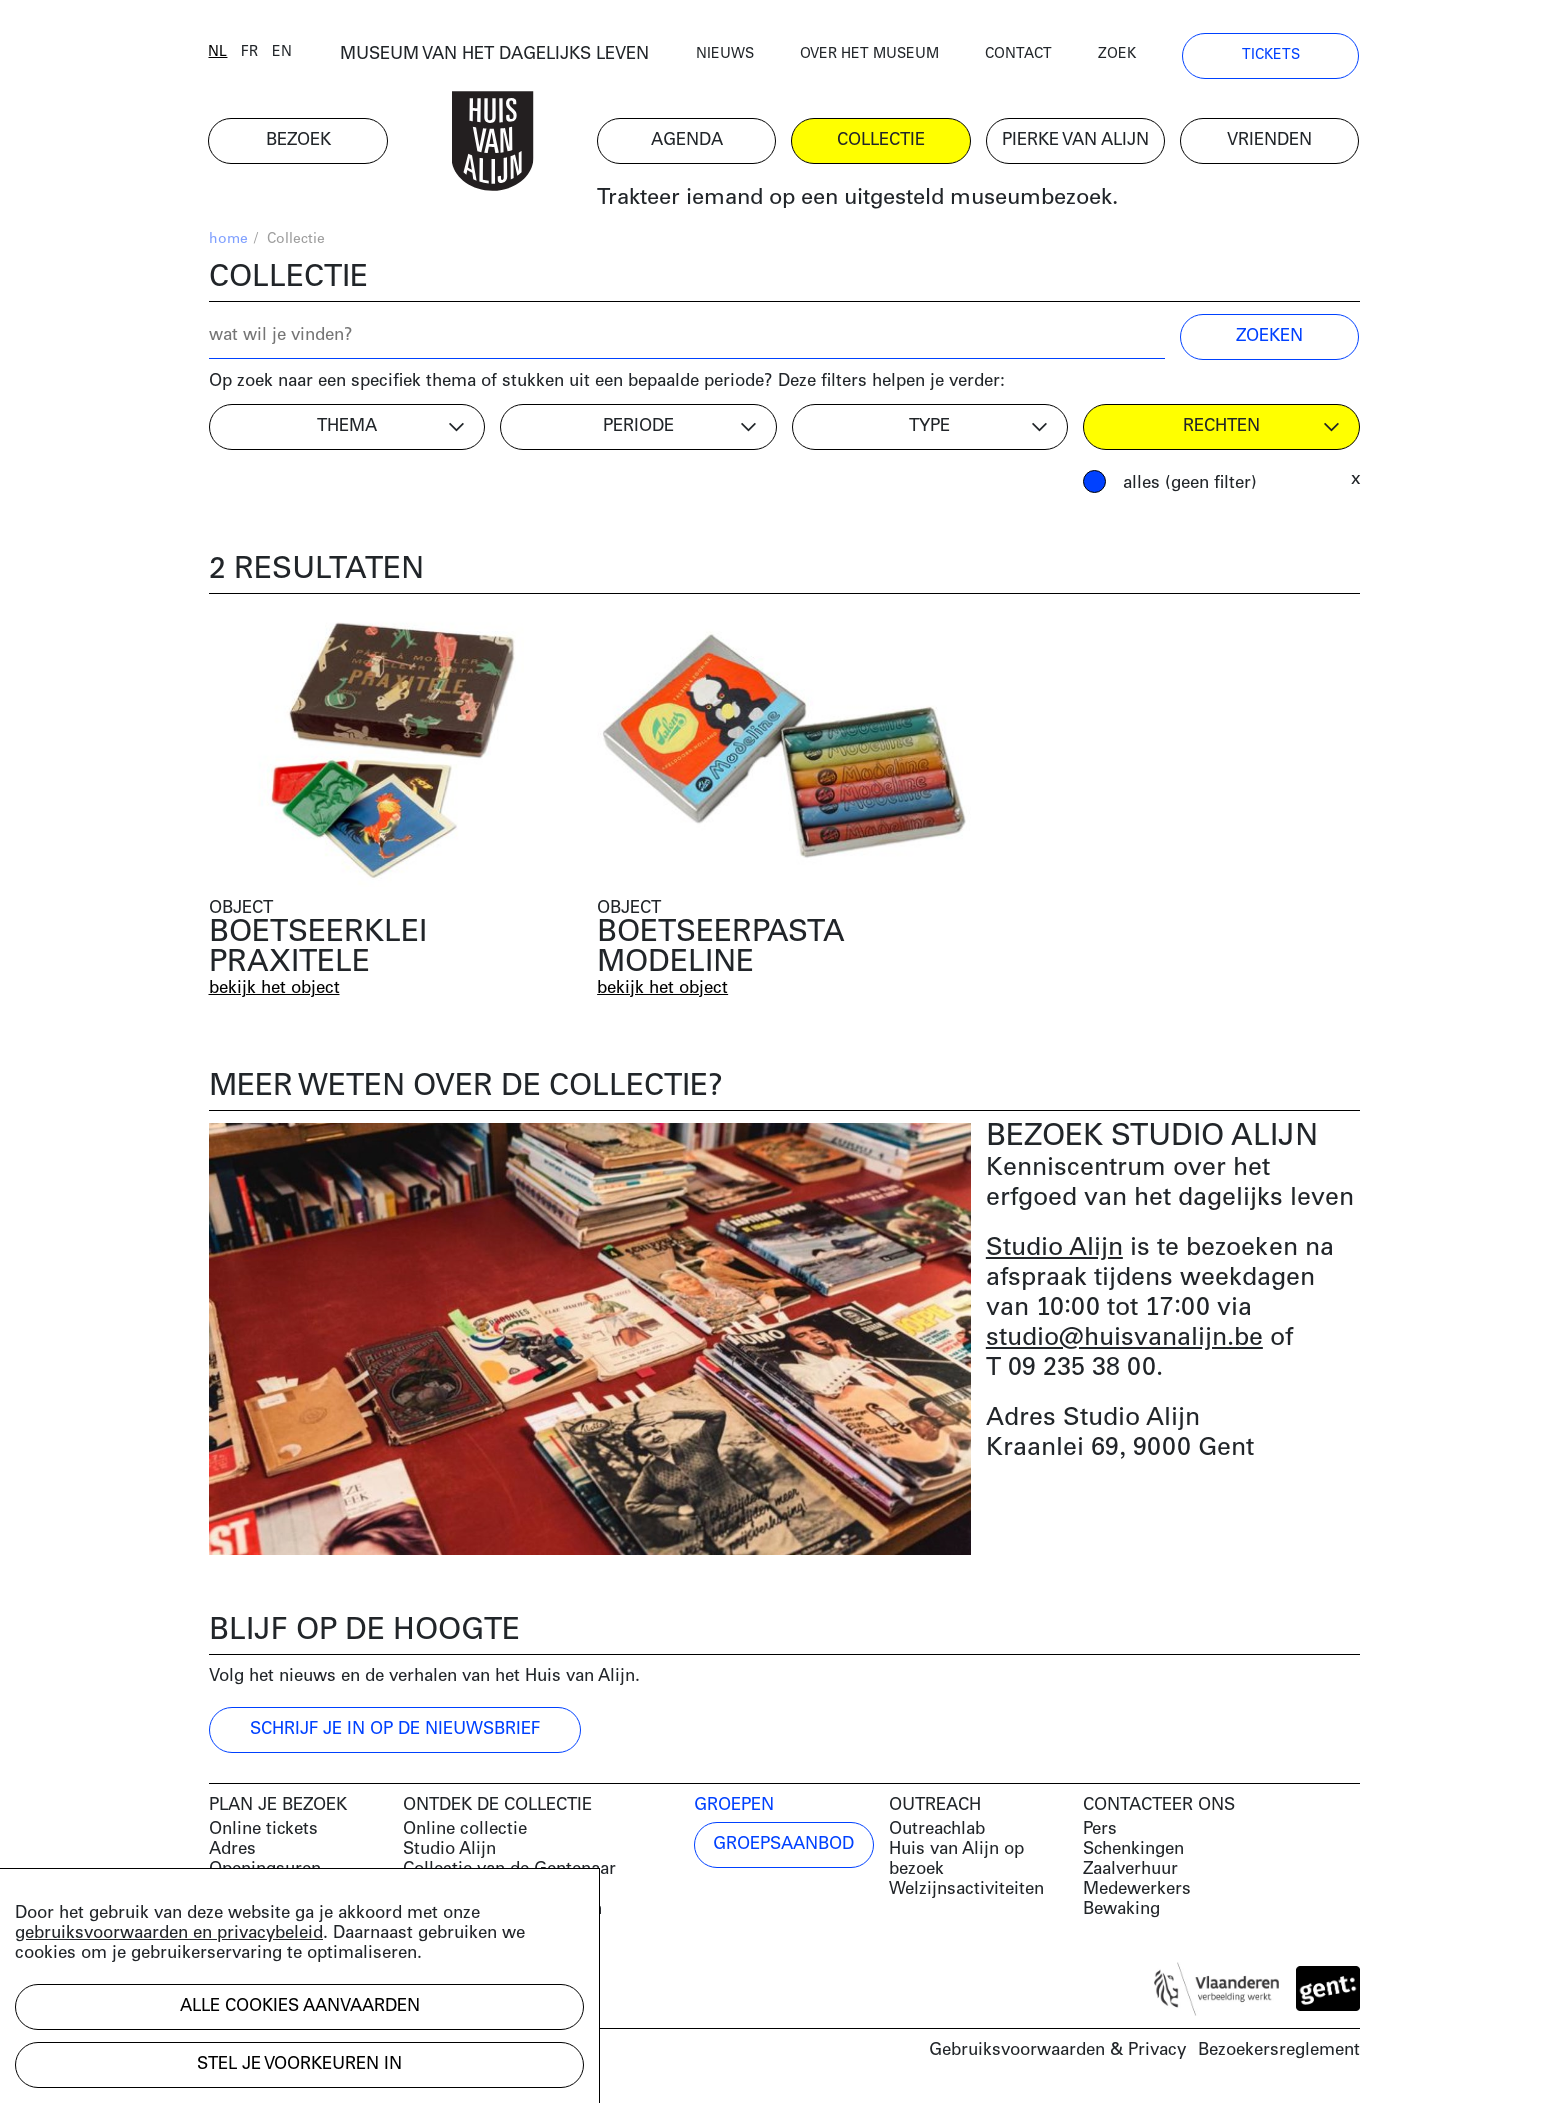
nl (218, 52)
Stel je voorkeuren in (299, 2064)
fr (250, 52)
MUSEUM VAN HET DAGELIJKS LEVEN (494, 54)
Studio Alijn (1054, 1248)
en (283, 52)
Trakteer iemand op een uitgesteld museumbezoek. (857, 199)
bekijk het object (274, 988)
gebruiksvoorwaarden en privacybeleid (169, 1933)
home (228, 240)
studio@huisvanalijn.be (1124, 1338)
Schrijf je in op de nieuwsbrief (395, 1729)
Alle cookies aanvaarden (300, 2006)
